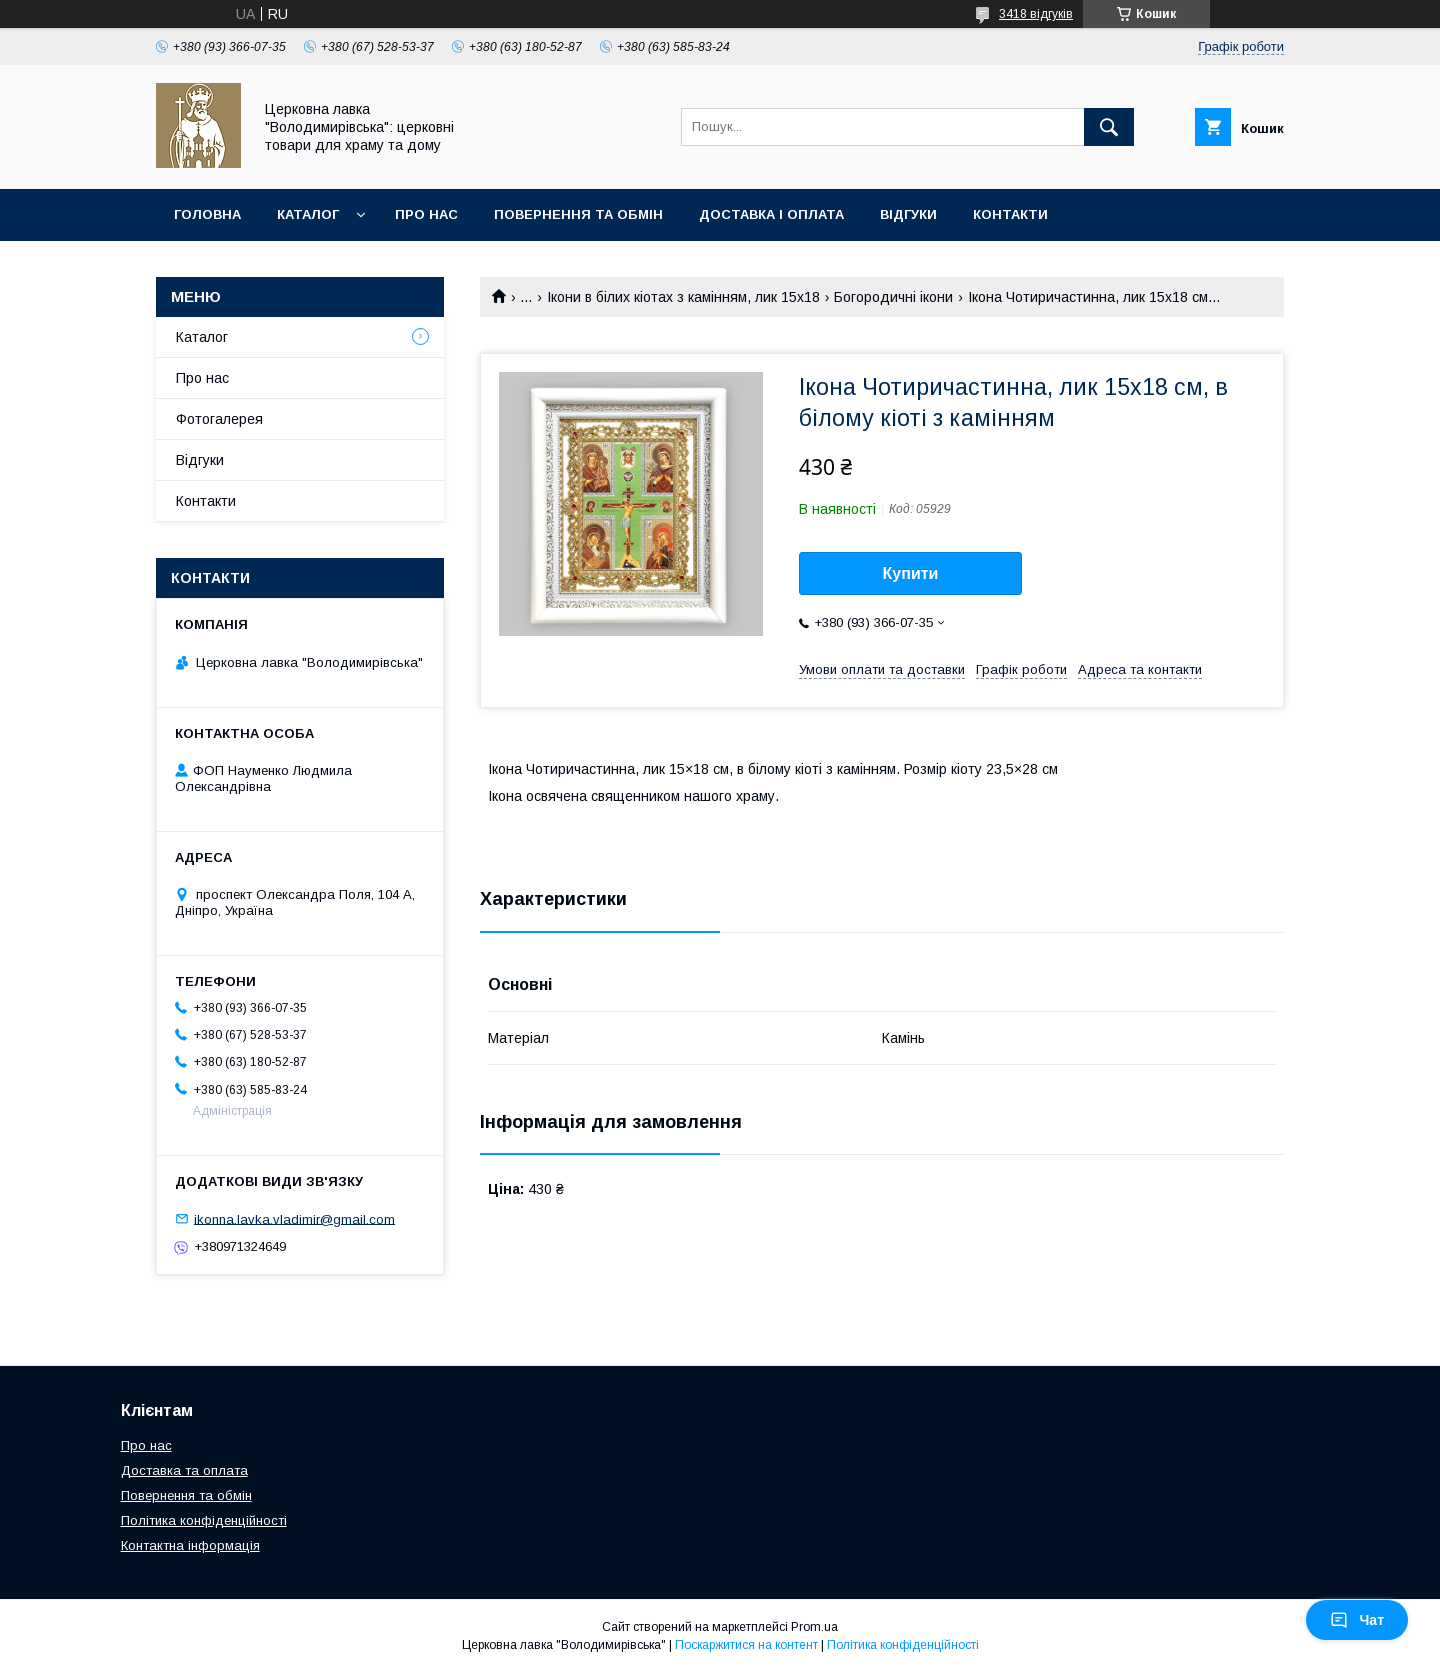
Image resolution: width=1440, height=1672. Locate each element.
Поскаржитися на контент (746, 1645)
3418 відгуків (1036, 14)
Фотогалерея (219, 419)
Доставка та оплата (184, 1470)
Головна (207, 214)
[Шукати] (1109, 127)
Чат (1357, 1620)
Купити (911, 573)
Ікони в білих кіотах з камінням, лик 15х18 (683, 297)
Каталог (308, 214)
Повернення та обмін (578, 214)
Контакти (1010, 214)
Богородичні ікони (893, 297)
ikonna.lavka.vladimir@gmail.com (294, 1218)
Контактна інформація (190, 1545)
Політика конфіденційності (204, 1520)
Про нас (426, 214)
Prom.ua (814, 1627)
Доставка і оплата (771, 214)
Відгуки (908, 214)
